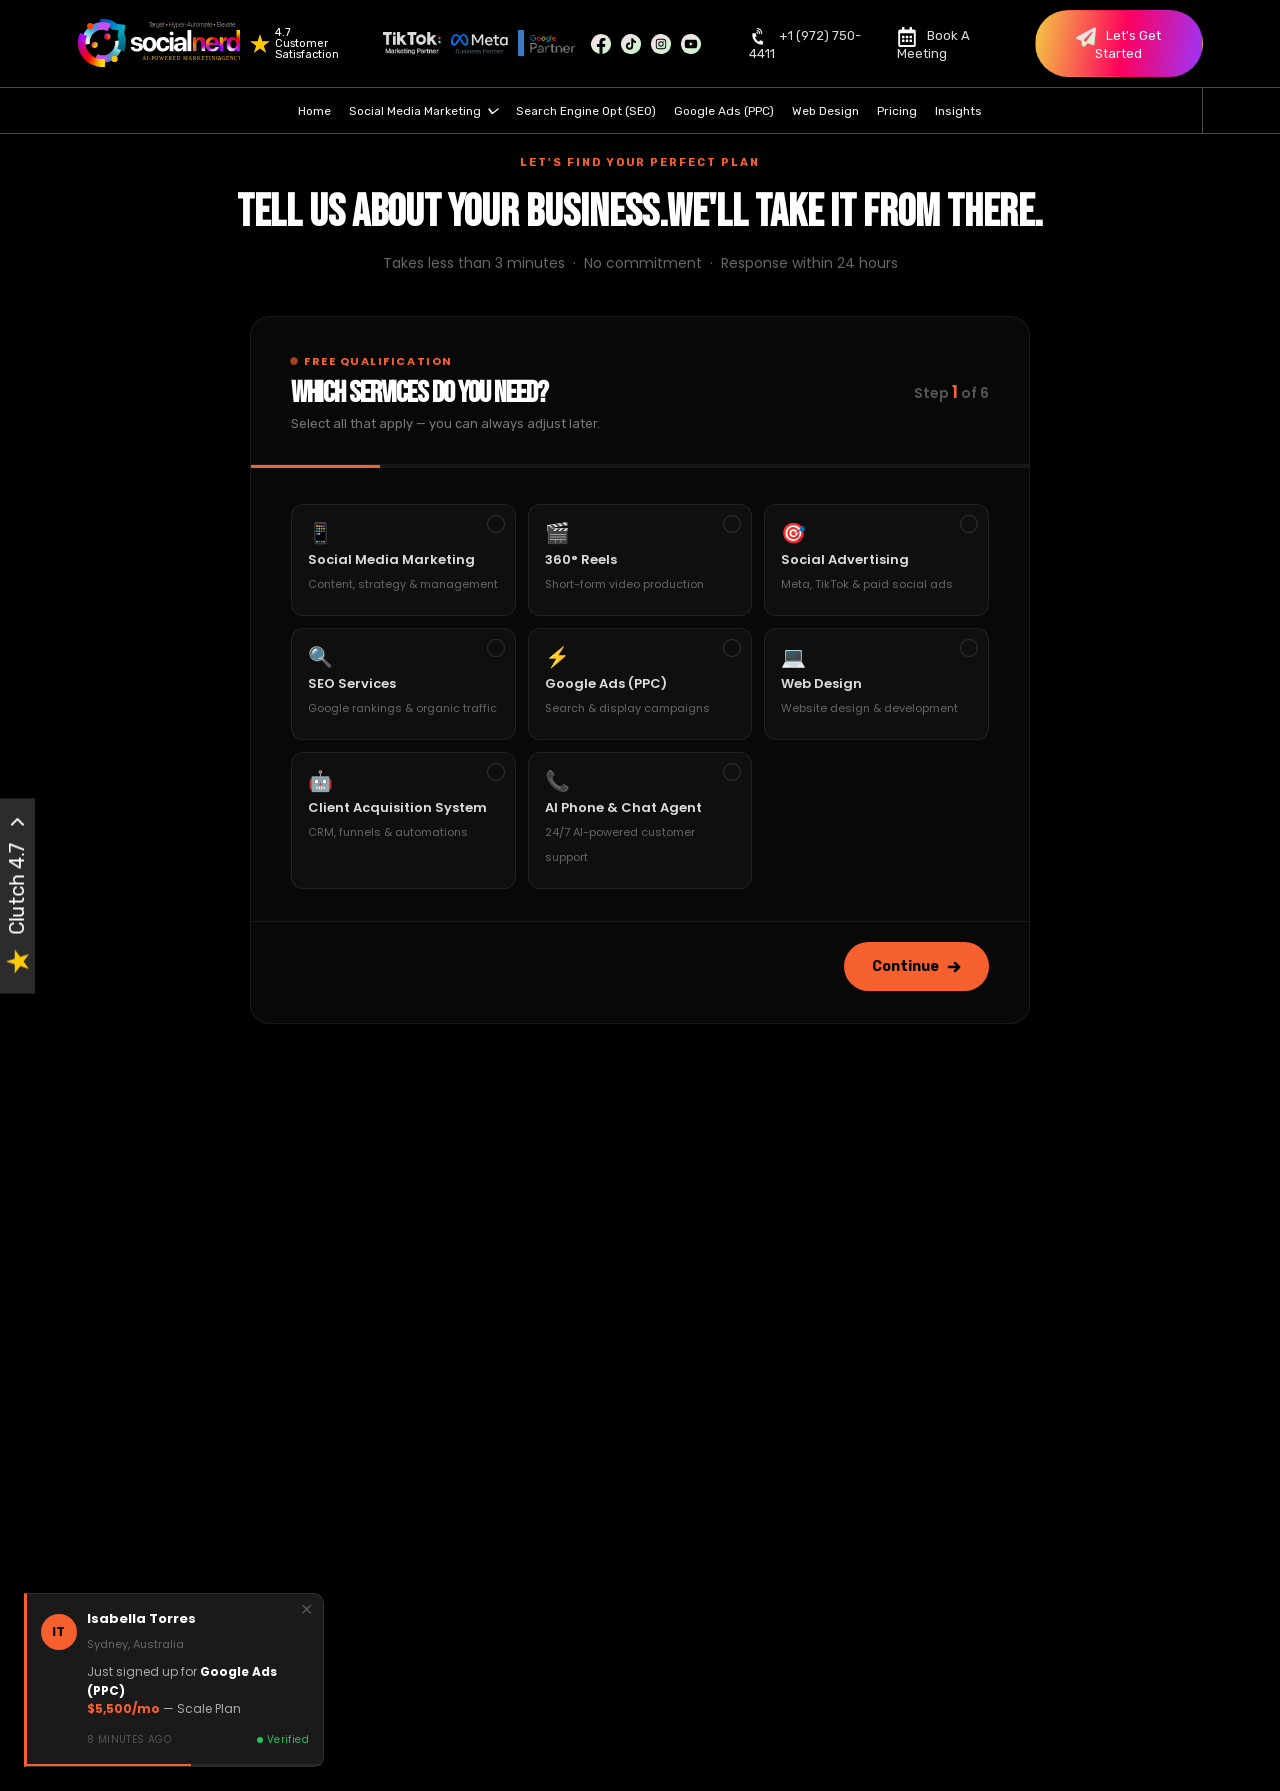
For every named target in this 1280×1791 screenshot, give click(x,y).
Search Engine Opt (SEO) (586, 111)
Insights (958, 111)
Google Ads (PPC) (724, 111)
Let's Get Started (1118, 44)
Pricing (897, 111)
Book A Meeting (933, 43)
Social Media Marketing (423, 111)
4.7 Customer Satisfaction (307, 43)
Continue (916, 966)
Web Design (825, 111)
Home (314, 111)
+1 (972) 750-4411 (805, 43)
